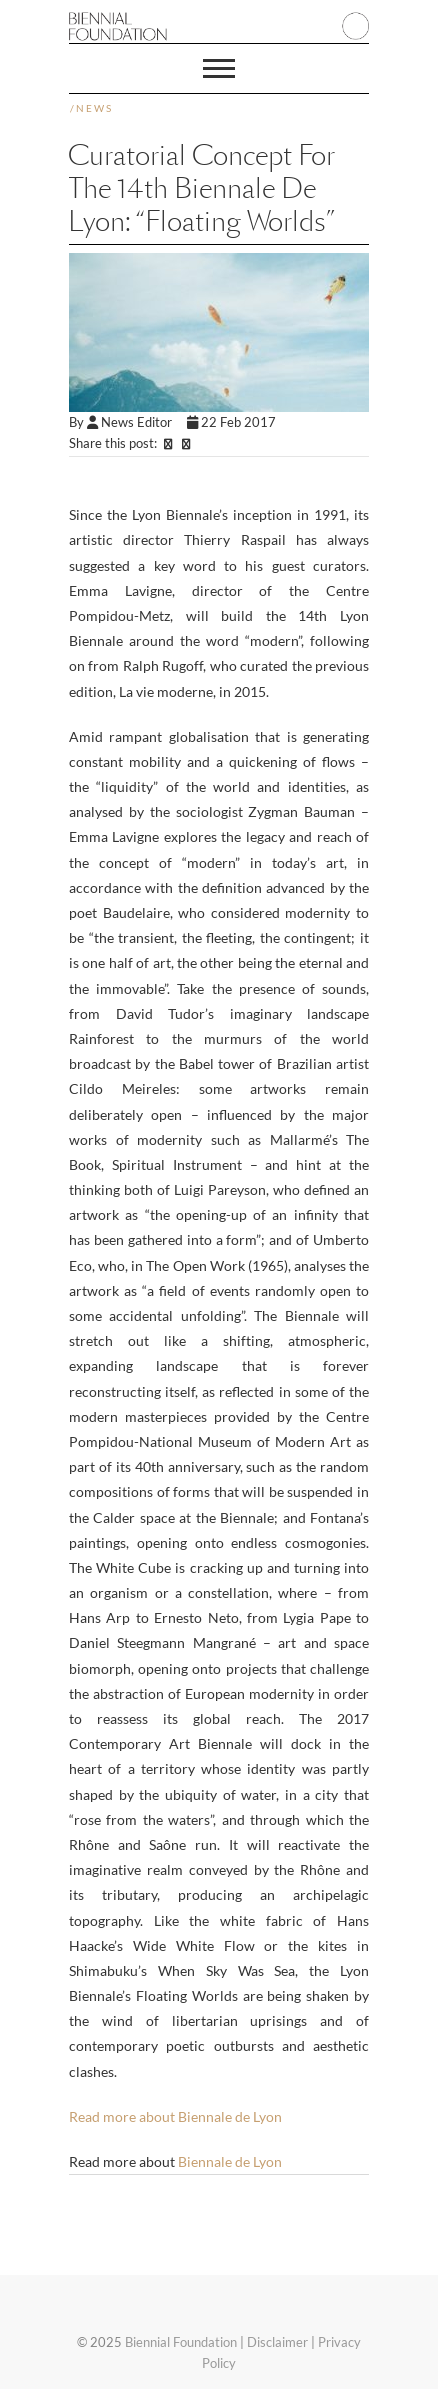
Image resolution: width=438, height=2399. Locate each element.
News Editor (137, 422)
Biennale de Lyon (230, 2161)
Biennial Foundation (181, 2342)
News (94, 108)
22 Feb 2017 (233, 422)
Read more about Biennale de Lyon (175, 2116)
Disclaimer (277, 2342)
